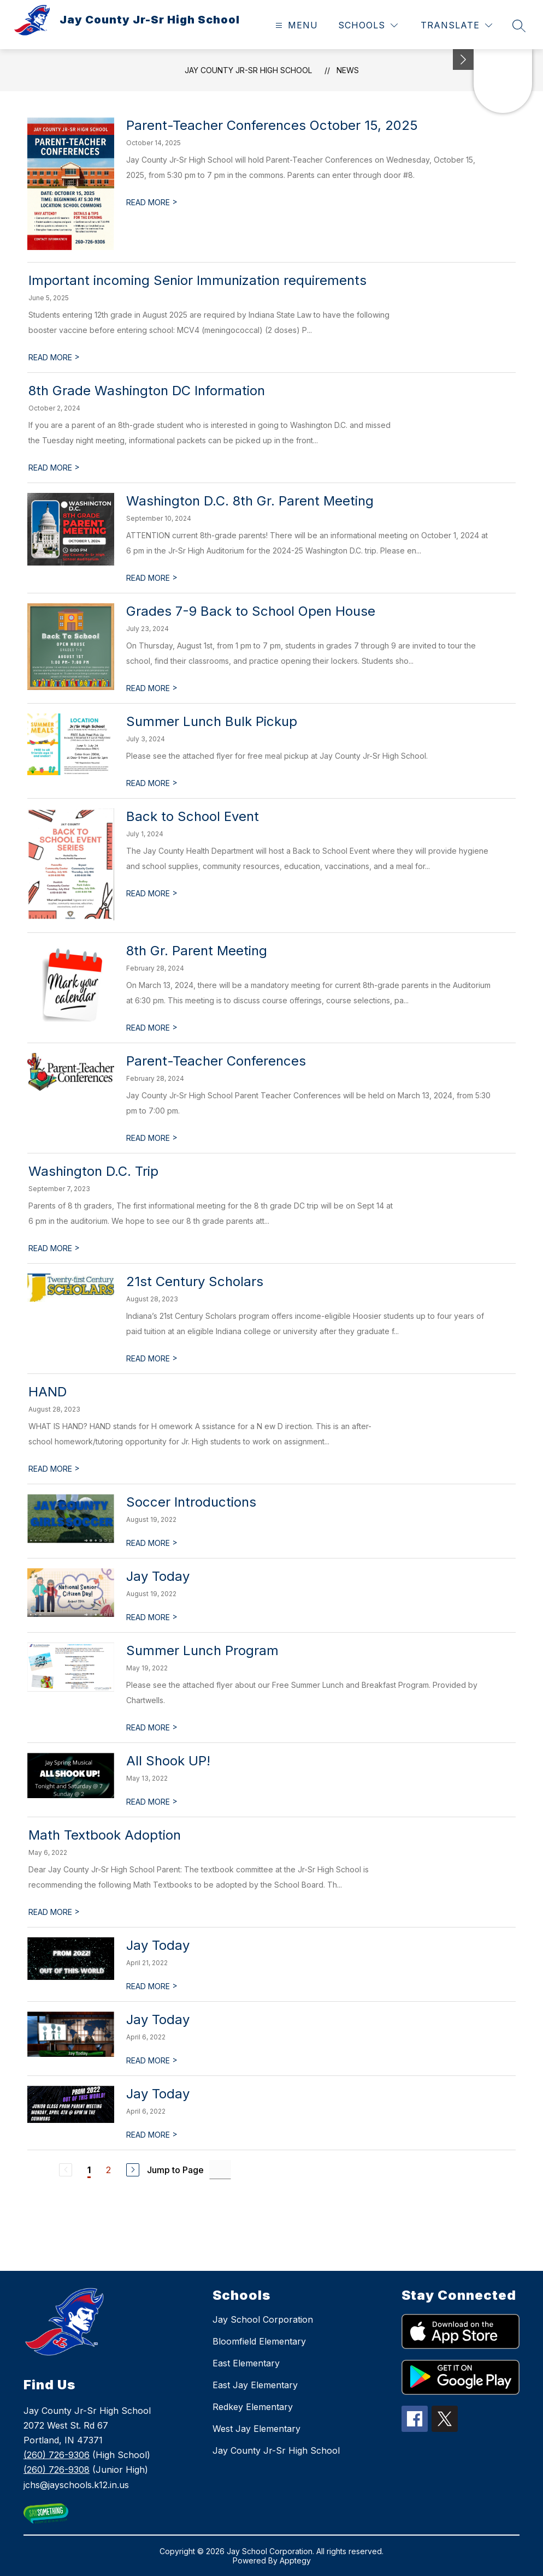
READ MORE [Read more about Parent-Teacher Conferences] (152, 1138)
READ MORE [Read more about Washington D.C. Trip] (54, 1248)
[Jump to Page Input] (220, 2169)
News (348, 70)
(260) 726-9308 (56, 2469)
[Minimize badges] (463, 59)
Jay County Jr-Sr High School (248, 70)
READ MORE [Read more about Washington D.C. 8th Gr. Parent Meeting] (152, 577)
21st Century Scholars (194, 1281)
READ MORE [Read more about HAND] (54, 1468)
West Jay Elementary (256, 2428)
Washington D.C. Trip (93, 1171)
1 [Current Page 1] (89, 2169)
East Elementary (246, 2363)
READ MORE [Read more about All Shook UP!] (152, 1801)
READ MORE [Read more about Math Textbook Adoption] (54, 1912)
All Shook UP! (168, 1761)
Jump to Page (175, 2169)
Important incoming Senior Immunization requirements (197, 280)
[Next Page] (132, 2169)
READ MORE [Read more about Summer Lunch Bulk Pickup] (152, 783)
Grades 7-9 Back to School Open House (250, 611)
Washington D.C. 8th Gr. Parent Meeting (250, 501)
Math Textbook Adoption (104, 1835)
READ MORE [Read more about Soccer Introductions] (152, 1543)
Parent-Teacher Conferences (216, 1061)
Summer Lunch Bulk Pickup (211, 721)
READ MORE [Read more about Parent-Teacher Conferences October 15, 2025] (152, 202)
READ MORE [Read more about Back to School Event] (152, 893)
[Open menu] (295, 25)
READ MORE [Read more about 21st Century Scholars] (152, 1358)
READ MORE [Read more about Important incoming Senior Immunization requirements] (54, 357)
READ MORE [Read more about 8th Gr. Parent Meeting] (152, 1027)
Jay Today (158, 1576)
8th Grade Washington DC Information (146, 390)
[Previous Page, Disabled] (65, 2169)
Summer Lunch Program (202, 1650)
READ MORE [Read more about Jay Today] (152, 1617)
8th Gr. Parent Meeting (196, 951)
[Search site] (519, 25)
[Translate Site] (456, 25)
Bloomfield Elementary (259, 2341)
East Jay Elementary (255, 2384)
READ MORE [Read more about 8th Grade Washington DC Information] (54, 467)
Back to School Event (192, 816)
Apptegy (295, 2560)
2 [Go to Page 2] (108, 2169)
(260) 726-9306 (56, 2454)
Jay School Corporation (263, 2319)
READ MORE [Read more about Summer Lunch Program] (152, 1727)
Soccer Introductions (191, 1502)
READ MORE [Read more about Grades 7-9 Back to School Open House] (152, 688)
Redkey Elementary (253, 2406)
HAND (47, 1392)
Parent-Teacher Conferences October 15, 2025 (272, 125)
